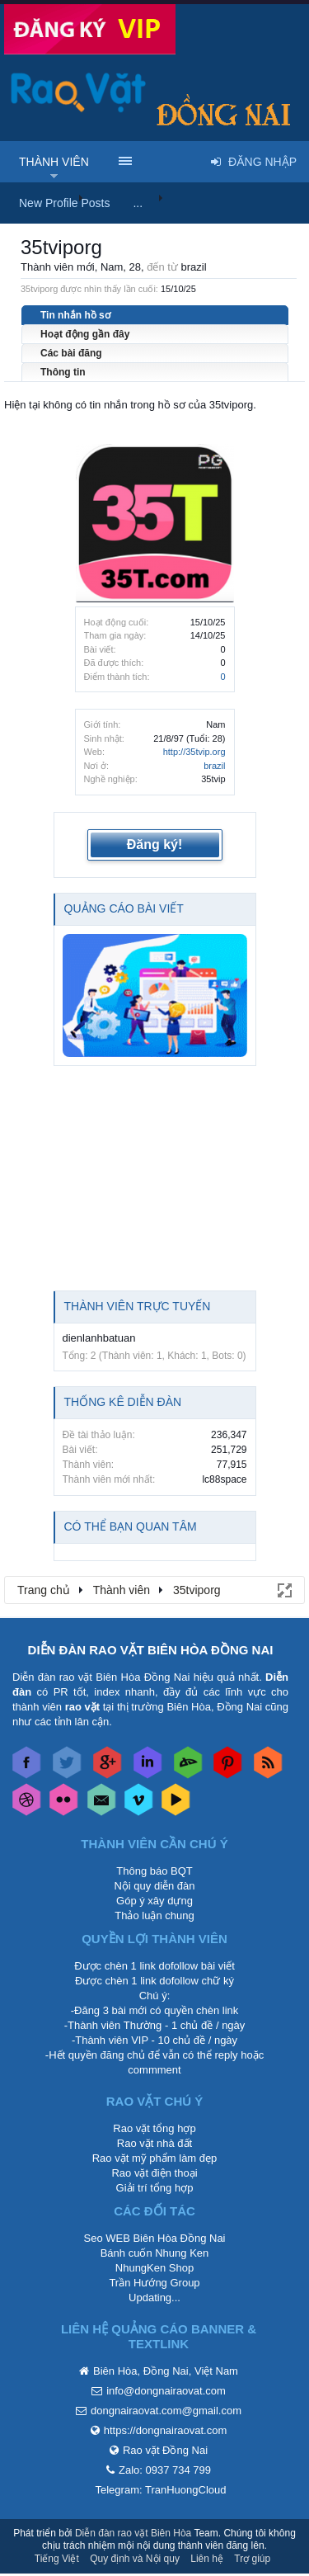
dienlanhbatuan (99, 1338)
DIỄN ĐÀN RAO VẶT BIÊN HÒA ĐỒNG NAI (151, 1650)
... (138, 203)
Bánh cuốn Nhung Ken (155, 2253)
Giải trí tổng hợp (155, 2188)
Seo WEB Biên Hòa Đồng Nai (154, 2238)
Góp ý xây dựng (154, 1900)
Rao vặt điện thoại (154, 2173)
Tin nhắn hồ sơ (75, 315)
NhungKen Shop (154, 2268)
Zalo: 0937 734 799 (165, 2470)
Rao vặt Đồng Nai (165, 2450)
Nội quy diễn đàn (154, 1886)
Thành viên (54, 161)
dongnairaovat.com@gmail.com (166, 2410)
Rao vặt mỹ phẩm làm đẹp (155, 2158)
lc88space (224, 1479)
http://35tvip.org (194, 752)
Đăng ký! (155, 844)
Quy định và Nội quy (135, 2558)
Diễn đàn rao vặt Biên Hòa (133, 2533)
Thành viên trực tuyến (137, 1306)
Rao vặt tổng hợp (154, 2128)
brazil (214, 766)
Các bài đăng (71, 353)
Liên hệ (206, 2558)
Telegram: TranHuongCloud (161, 2490)
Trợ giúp (252, 2558)
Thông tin (63, 372)
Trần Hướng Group (154, 2282)
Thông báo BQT (154, 1871)
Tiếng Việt (57, 2558)
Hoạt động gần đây (84, 334)
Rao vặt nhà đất (154, 2143)
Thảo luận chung (154, 1915)
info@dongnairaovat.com (166, 2391)
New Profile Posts (64, 203)
